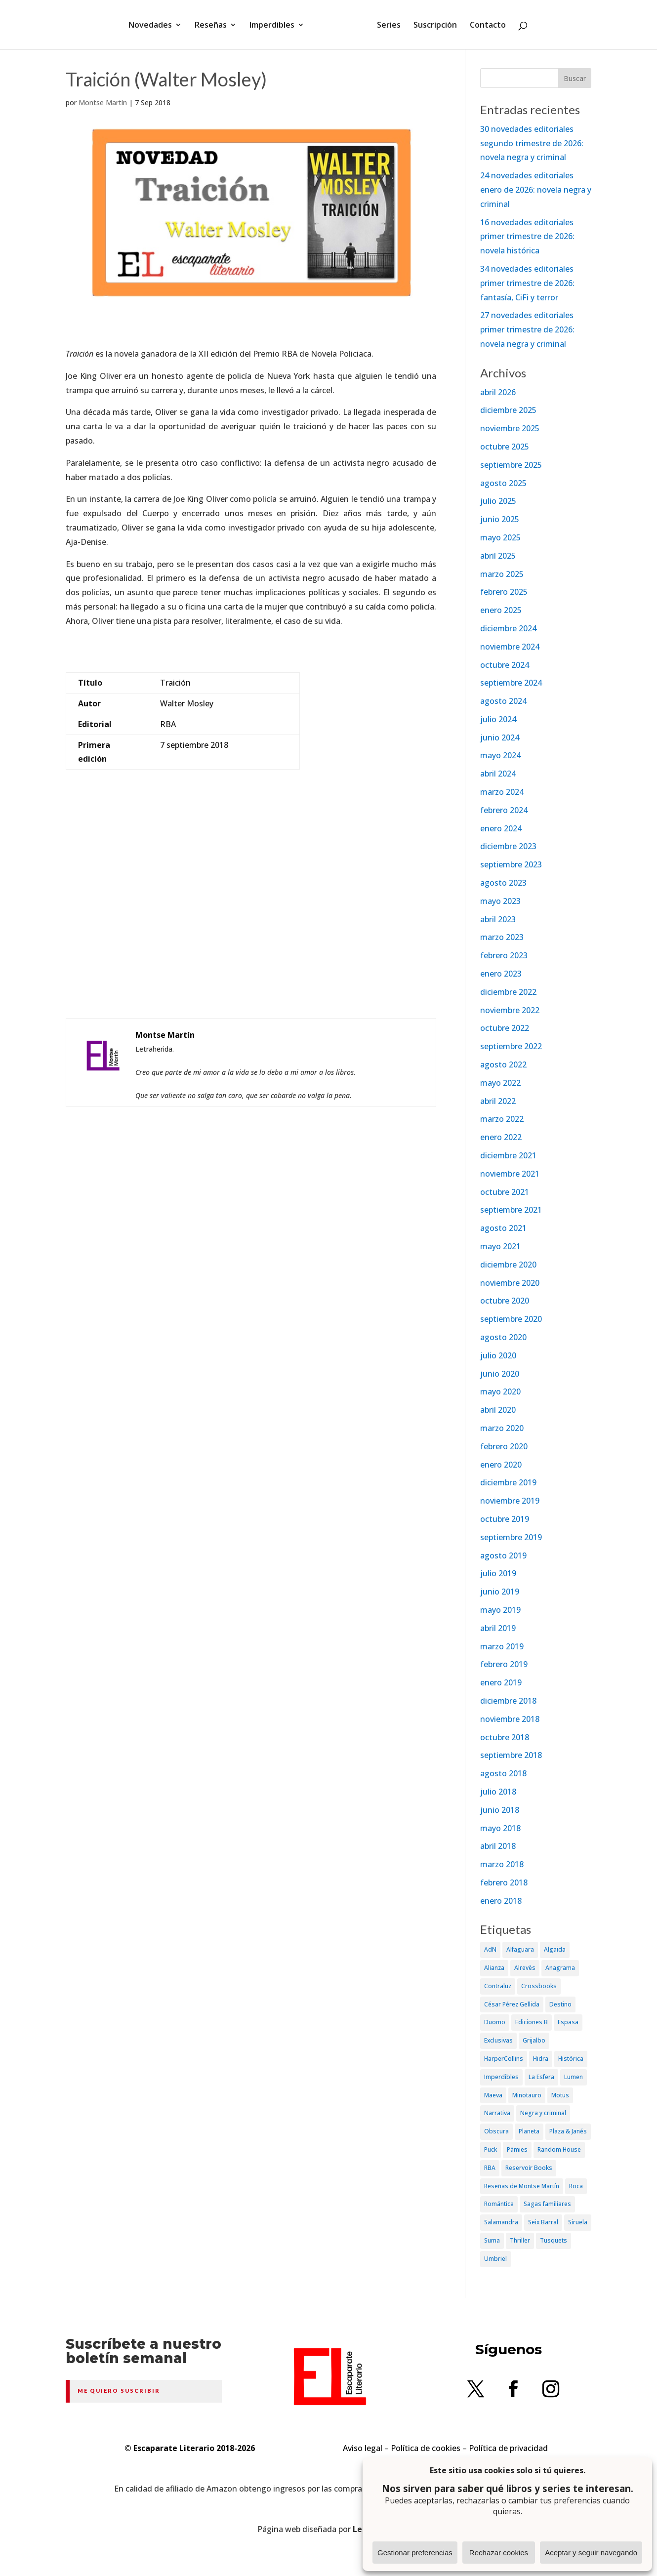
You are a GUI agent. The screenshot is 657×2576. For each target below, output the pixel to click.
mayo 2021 (500, 1246)
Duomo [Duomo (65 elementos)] (494, 2022)
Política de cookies (425, 2448)
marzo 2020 (502, 1428)
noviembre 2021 (509, 1173)
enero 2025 (501, 610)
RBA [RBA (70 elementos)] (489, 2168)
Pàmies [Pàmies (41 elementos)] (517, 2149)
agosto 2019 (503, 1555)
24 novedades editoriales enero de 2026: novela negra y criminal (535, 189)
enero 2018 (501, 1900)
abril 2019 (498, 1628)
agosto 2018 (503, 1773)
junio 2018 (499, 1809)
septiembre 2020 (511, 1318)
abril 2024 (498, 773)
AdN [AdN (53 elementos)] (490, 1949)
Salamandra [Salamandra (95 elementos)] (501, 2222)
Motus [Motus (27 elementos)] (560, 2095)
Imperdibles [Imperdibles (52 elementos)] (501, 2077)
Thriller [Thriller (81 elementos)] (520, 2240)
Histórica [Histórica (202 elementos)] (570, 2058)
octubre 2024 (504, 664)
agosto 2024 (503, 700)
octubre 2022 (504, 1027)
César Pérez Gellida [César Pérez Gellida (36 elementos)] (511, 2004)
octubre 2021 (504, 1191)
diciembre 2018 (508, 1700)
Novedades (153, 26)
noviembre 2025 (509, 428)
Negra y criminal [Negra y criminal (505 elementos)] (543, 2113)
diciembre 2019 (508, 1482)
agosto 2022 (503, 1064)
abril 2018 (498, 1845)
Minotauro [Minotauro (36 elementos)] (526, 2095)
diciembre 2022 (508, 991)
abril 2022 (498, 1101)
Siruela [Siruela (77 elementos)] (577, 2222)
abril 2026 (498, 392)
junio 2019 (499, 1591)
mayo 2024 (500, 755)
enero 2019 (501, 1682)
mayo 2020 (500, 1391)
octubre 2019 (504, 1518)
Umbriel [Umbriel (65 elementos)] (495, 2258)
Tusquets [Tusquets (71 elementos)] (553, 2240)
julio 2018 (498, 1791)
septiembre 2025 (511, 464)
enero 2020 (501, 1464)
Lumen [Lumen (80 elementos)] (573, 2077)
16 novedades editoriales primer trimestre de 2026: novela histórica (527, 236)
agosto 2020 (503, 1337)
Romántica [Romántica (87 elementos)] (499, 2204)
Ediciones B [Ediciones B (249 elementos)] (531, 2022)
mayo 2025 (500, 537)
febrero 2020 (504, 1446)
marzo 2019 (502, 1646)
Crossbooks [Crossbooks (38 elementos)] (539, 1986)
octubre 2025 (504, 446)
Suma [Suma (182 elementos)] (492, 2240)
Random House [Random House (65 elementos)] (559, 2149)
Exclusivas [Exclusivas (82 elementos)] (498, 2040)
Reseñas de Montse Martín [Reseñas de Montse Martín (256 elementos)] (521, 2186)
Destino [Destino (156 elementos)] (560, 2004)
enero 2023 (501, 973)
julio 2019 (498, 1573)
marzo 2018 (502, 1864)
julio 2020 (498, 1355)
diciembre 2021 (508, 1155)
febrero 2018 (504, 1882)
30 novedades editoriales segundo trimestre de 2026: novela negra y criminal (531, 143)
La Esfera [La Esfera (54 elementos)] (541, 2077)
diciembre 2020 (508, 1264)
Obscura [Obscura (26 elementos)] (496, 2131)
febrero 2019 (504, 1664)
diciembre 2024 (508, 628)
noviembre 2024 (509, 646)
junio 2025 (499, 519)
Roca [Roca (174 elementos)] (576, 2186)
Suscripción (431, 26)
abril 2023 (498, 919)
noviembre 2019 (509, 1500)
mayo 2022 (500, 1082)
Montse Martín (103, 102)
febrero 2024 (504, 810)
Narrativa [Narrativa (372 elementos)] (497, 2113)
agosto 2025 (503, 483)
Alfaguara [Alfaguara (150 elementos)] (520, 1949)
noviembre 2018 (509, 1719)
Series (385, 26)
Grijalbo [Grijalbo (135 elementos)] (534, 2040)
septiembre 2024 (511, 682)
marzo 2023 (502, 937)
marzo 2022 (502, 1118)
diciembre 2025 (508, 410)
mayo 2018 (500, 1828)
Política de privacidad (508, 2448)
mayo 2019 (500, 1609)
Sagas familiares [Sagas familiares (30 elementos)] (547, 2204)
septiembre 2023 (511, 864)
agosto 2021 (503, 1228)
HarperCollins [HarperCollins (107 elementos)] (503, 2058)
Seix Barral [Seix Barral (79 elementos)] (543, 2222)
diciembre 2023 (508, 846)
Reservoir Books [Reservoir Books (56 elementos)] (528, 2168)
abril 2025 (498, 555)
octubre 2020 (504, 1300)
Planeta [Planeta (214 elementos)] (529, 2131)
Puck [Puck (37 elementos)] (490, 2149)
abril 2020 (498, 1409)
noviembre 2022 (509, 1010)
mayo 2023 (500, 901)
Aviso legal (362, 2448)
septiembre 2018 (511, 1755)
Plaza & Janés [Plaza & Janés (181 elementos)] (568, 2131)
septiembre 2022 (511, 1046)
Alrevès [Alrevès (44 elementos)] (524, 1967)
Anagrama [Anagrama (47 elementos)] (560, 1967)
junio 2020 (499, 1373)
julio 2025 (498, 500)
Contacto (484, 26)
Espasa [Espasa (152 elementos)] (568, 2022)
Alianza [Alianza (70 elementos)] (494, 1967)
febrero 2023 (504, 955)
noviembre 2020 (509, 1282)
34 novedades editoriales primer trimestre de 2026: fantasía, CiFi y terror (527, 283)
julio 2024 (498, 719)
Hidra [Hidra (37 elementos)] (540, 2058)
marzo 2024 (502, 791)
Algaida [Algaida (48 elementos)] (555, 1949)
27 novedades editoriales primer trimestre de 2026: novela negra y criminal (527, 329)
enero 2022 (501, 1137)
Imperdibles (275, 26)
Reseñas (214, 26)
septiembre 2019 (511, 1537)
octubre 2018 (504, 1737)
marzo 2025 (502, 574)
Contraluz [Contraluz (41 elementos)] (497, 1986)
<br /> (251, 924)
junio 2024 (499, 737)
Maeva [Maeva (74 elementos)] (493, 2095)
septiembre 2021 (511, 1209)
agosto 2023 (503, 882)
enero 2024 (501, 828)
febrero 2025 (504, 591)
